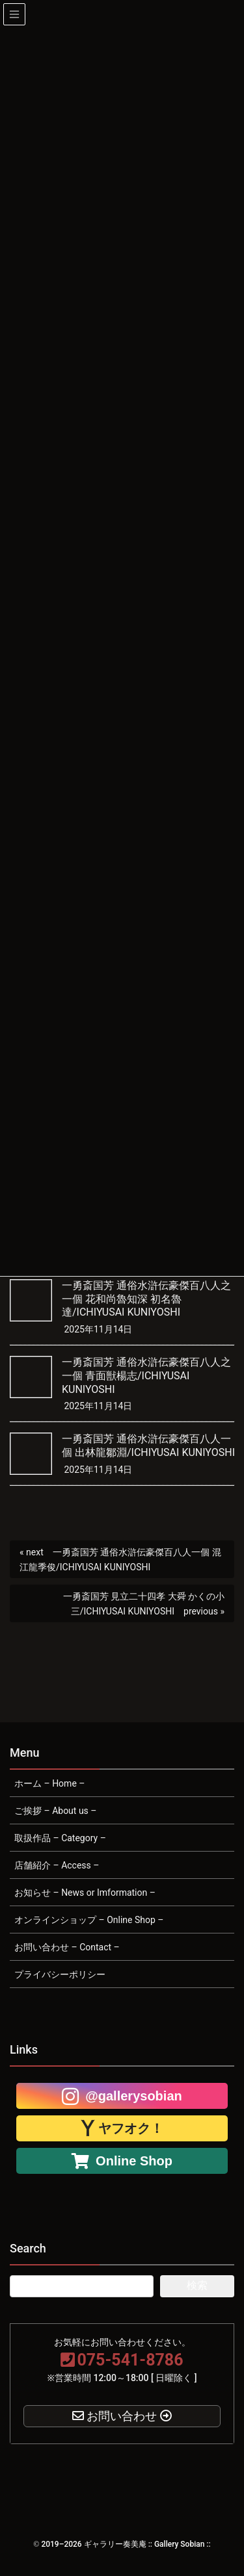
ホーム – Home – (49, 1783)
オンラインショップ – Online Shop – (88, 1920)
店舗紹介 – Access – (56, 1865)
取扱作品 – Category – (60, 1838)
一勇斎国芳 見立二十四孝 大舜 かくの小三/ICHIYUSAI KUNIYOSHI (143, 1603)
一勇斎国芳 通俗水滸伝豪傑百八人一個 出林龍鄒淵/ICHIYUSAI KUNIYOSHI (148, 1446)
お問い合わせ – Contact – (67, 1947)
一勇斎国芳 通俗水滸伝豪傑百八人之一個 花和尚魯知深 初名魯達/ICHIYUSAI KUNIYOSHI (146, 1299)
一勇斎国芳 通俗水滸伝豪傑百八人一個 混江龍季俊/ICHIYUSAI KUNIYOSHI (120, 1559)
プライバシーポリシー (59, 1974)
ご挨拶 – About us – (55, 1810)
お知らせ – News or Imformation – (85, 1892)
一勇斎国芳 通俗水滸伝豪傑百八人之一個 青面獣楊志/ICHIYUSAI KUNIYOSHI (146, 1376)
